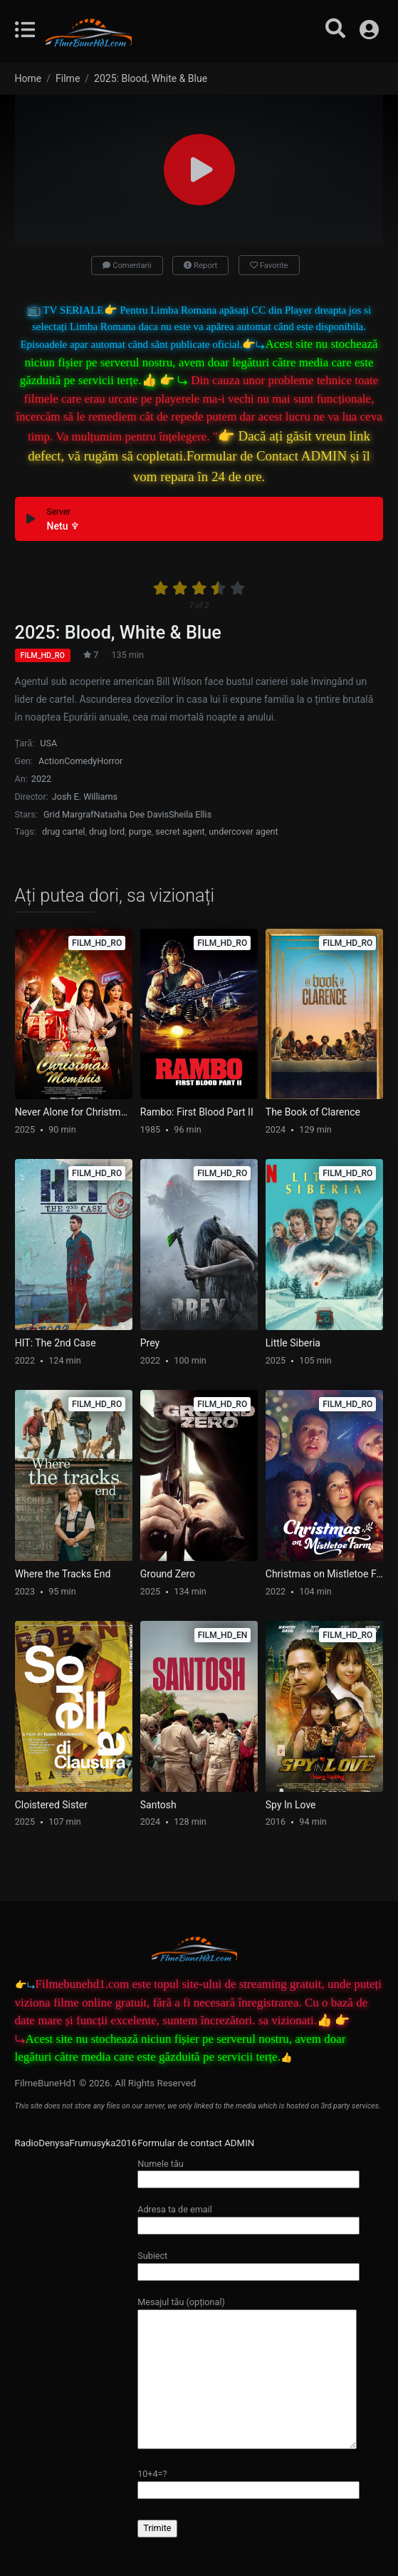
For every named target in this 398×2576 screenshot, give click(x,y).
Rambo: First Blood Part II (196, 1112)
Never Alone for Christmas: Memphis (73, 1112)
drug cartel (63, 831)
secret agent (180, 831)
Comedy (80, 761)
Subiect (248, 2263)
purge (140, 831)
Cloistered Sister (51, 1804)
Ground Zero (167, 1574)
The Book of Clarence (313, 1112)
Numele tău (248, 2171)
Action (51, 761)
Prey (149, 1343)
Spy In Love (291, 1804)
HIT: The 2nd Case (55, 1343)
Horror (109, 761)
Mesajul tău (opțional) (247, 2374)
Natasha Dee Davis (131, 814)
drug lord (107, 831)
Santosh (158, 1804)
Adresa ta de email (248, 2217)
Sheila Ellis (190, 814)
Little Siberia (293, 1343)
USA (48, 743)
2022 (41, 778)
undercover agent (243, 831)
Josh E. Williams (84, 796)
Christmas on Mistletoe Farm (324, 1574)
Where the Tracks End (63, 1574)
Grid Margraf (68, 814)
